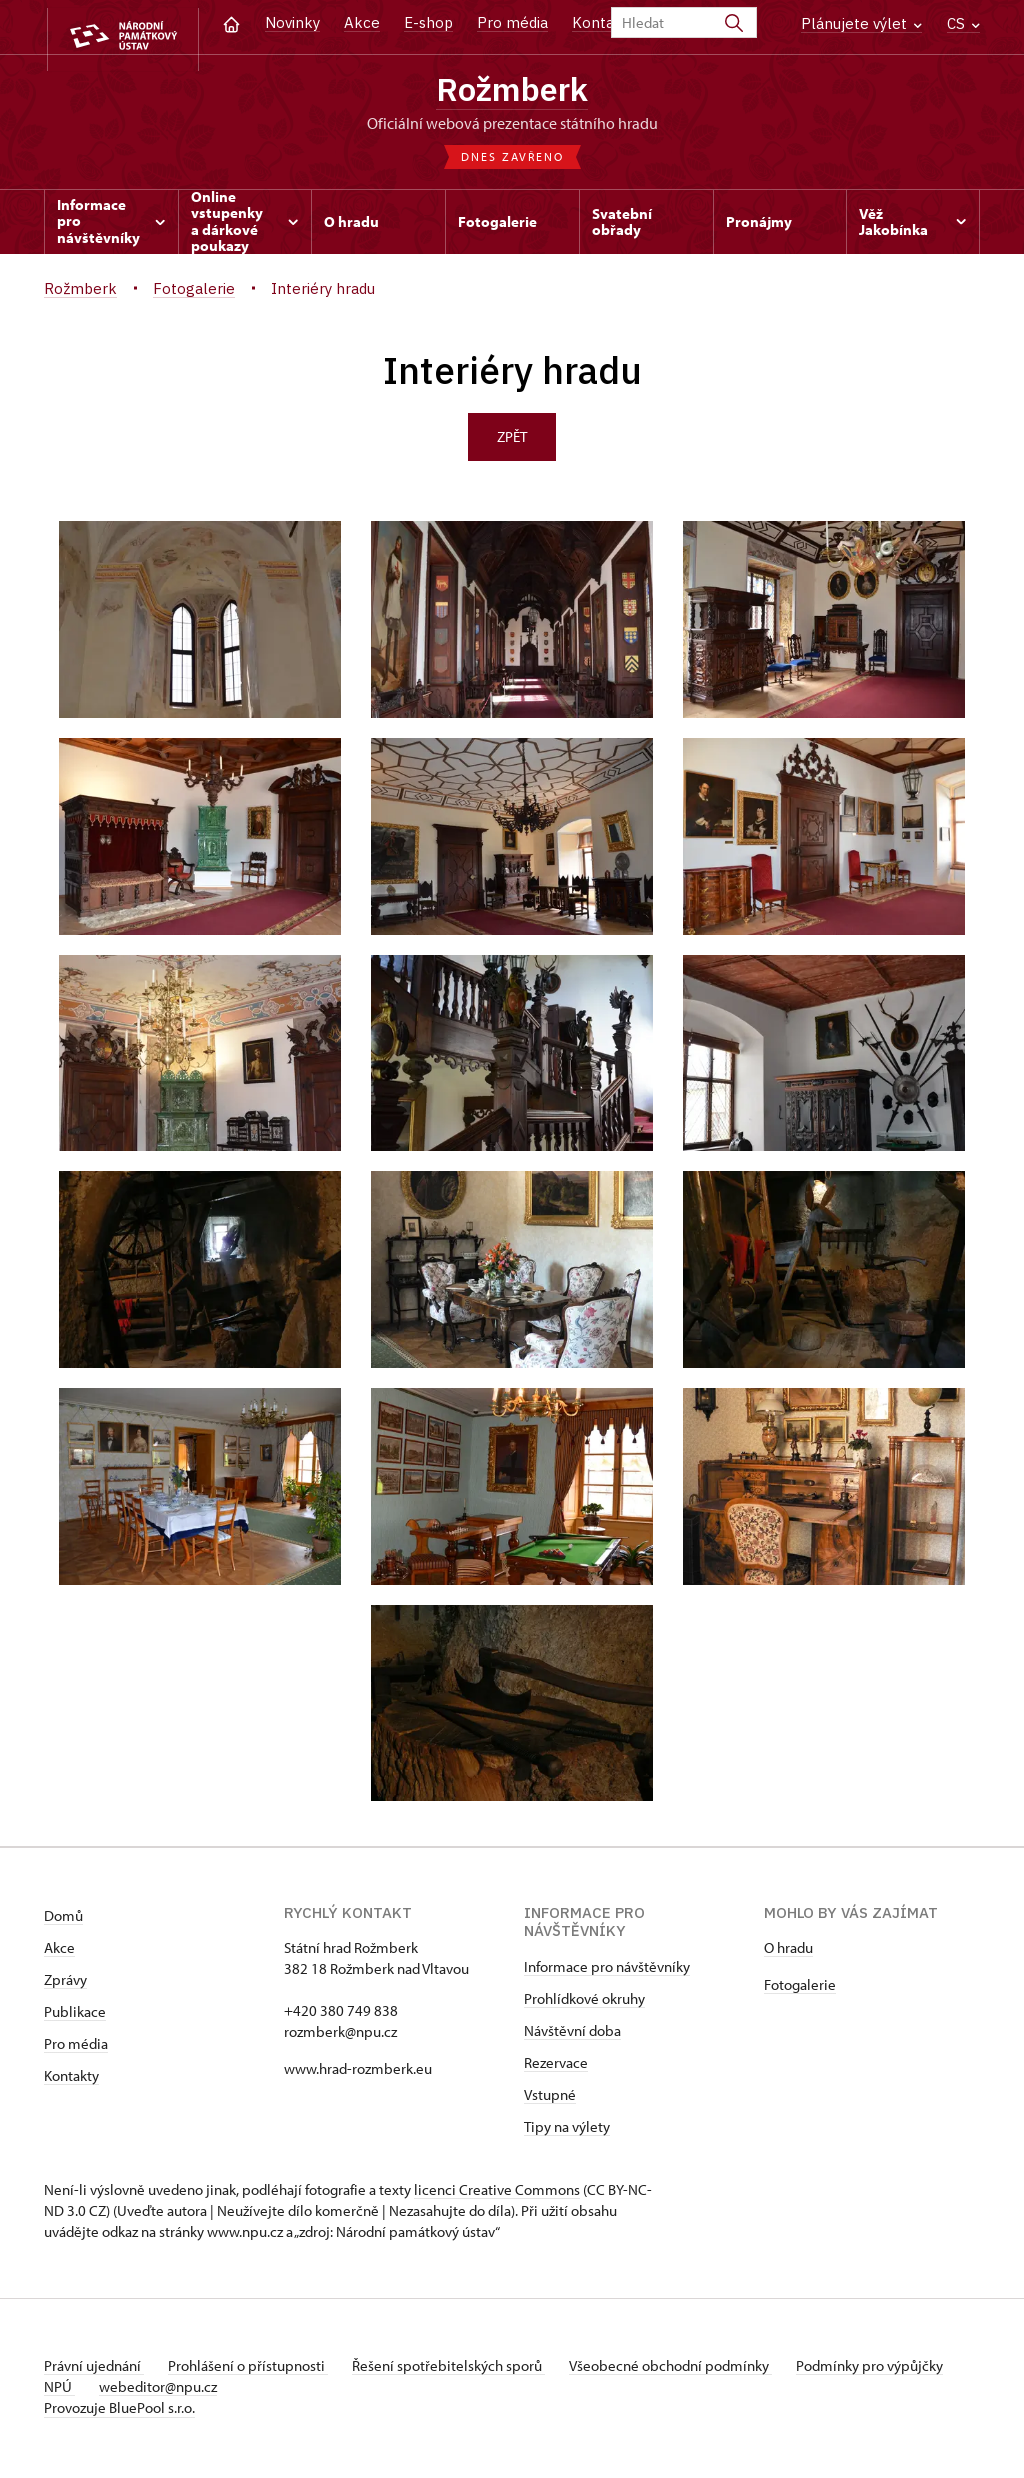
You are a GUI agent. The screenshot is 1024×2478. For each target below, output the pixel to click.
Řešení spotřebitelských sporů (464, 2369)
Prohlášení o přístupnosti (256, 2369)
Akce (362, 22)
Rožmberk (512, 90)
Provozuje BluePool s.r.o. (119, 2411)
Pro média (512, 22)
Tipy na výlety (567, 2130)
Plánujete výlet (861, 23)
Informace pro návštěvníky (607, 1970)
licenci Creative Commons (497, 2193)
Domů (63, 1919)
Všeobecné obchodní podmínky (694, 2369)
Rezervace (556, 2066)
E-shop (428, 22)
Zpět (512, 440)
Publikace (75, 2015)
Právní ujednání (94, 2369)
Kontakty (71, 2079)
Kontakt (600, 22)
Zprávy (65, 1983)
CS (963, 23)
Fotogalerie (800, 1988)
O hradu (788, 1951)
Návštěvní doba (572, 2034)
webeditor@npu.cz (225, 2390)
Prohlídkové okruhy (584, 2002)
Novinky (292, 22)
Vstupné (550, 2098)
